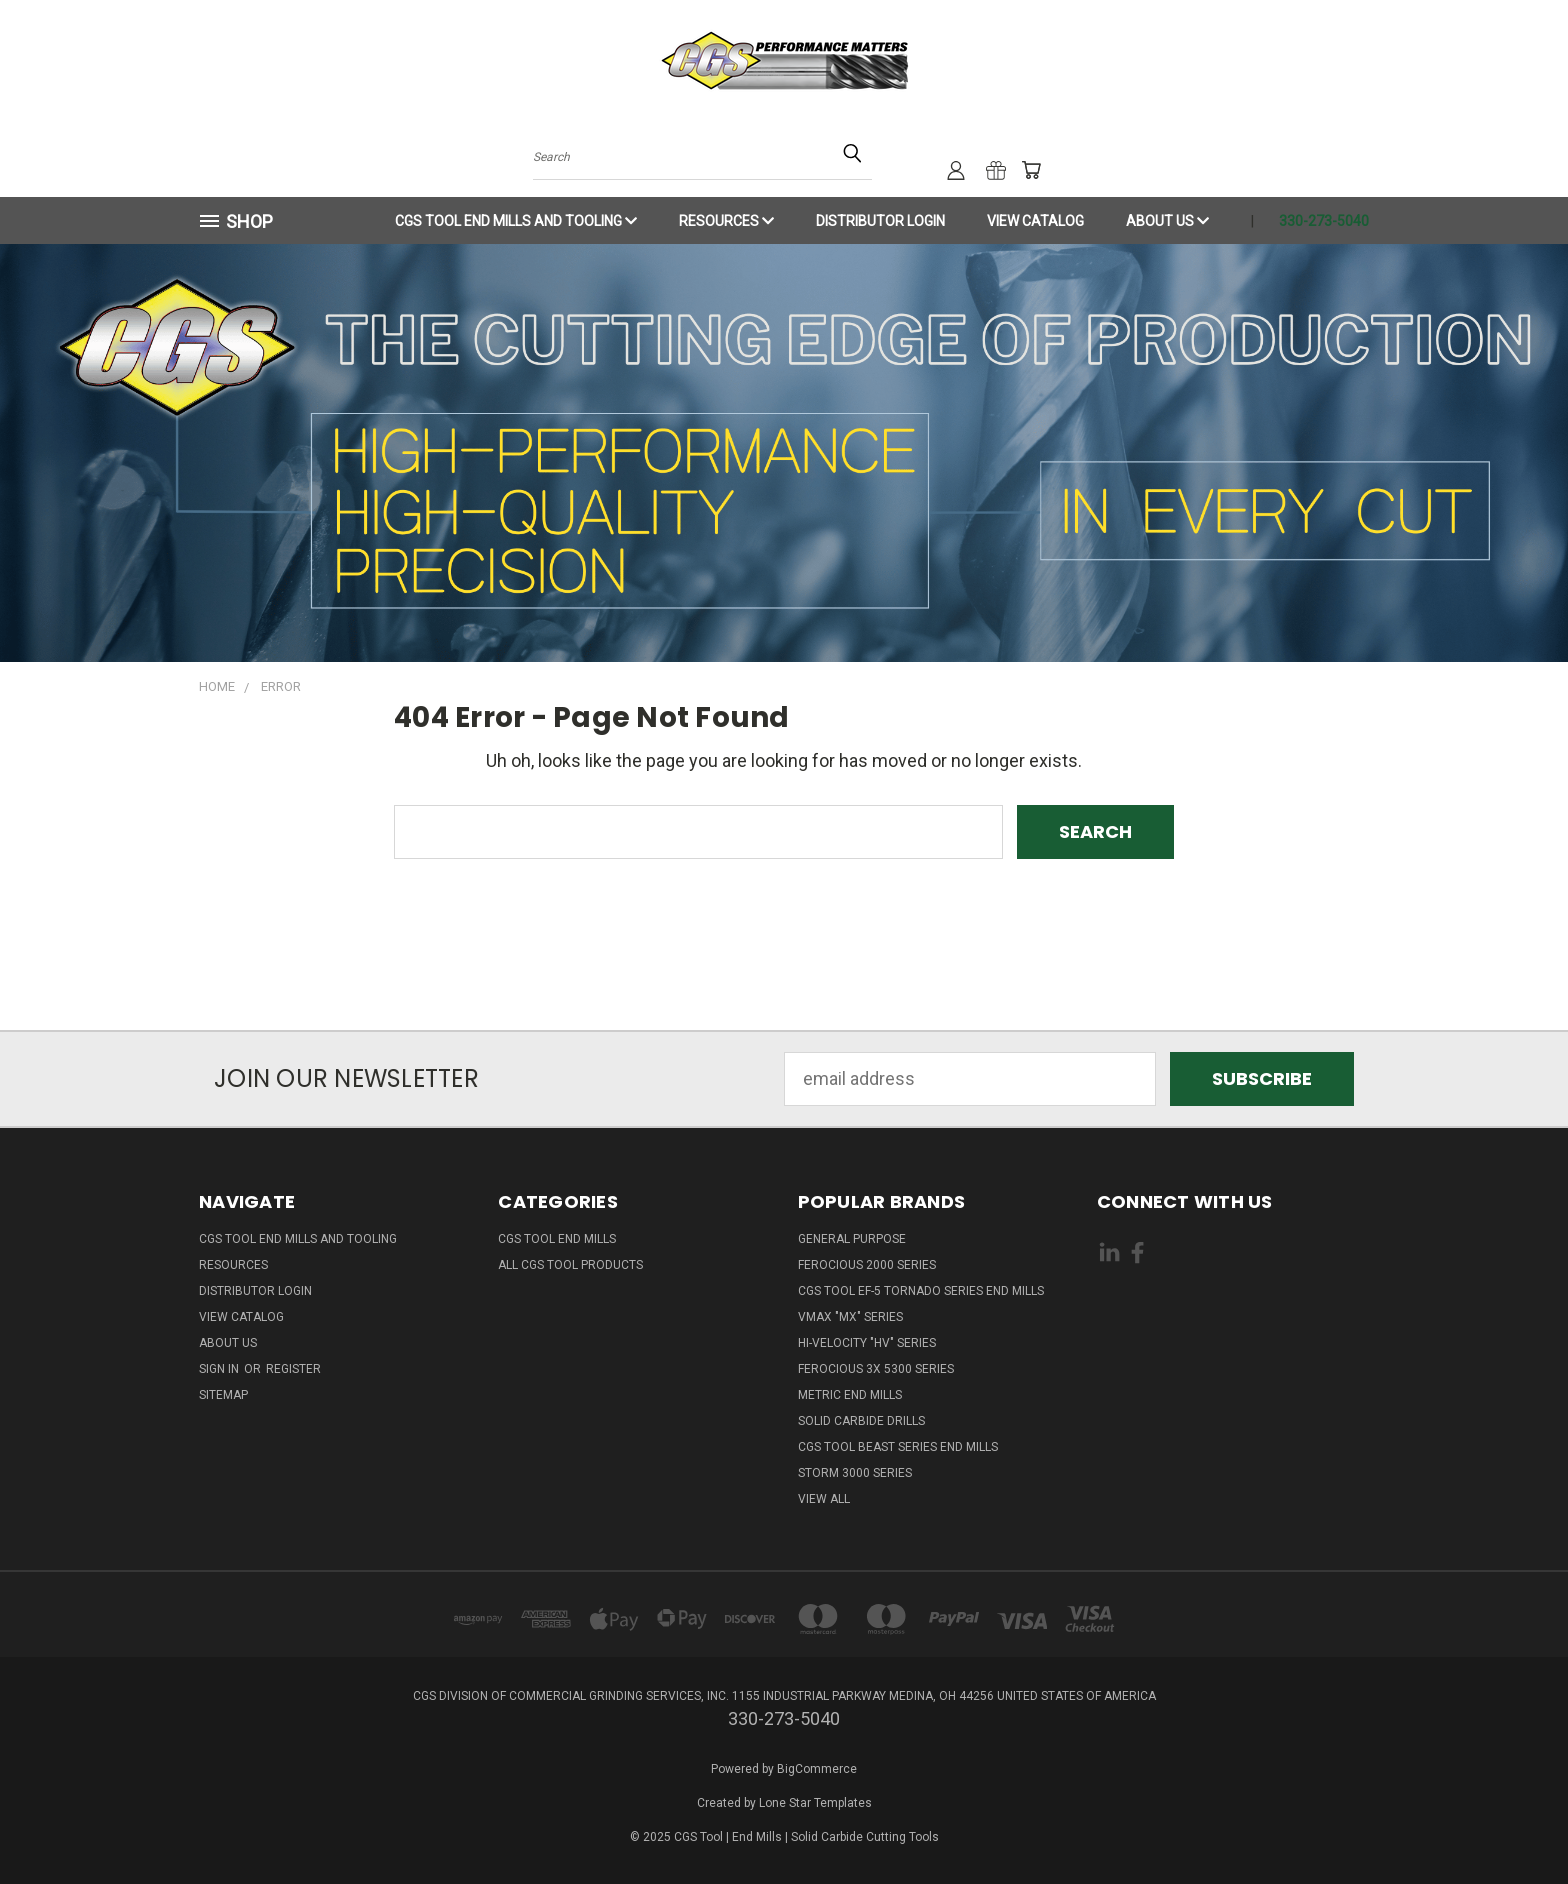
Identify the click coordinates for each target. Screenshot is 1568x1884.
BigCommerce (817, 1769)
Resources (726, 221)
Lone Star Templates (815, 1803)
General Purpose (852, 1239)
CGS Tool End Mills (557, 1239)
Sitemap (223, 1395)
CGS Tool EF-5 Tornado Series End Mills (921, 1291)
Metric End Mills (850, 1395)
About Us (1167, 221)
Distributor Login (880, 221)
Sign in (220, 1369)
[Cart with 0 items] (1031, 170)
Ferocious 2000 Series (867, 1265)
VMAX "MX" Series (850, 1317)
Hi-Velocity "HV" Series (867, 1343)
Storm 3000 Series (855, 1473)
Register (293, 1369)
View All (824, 1499)
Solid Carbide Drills (861, 1421)
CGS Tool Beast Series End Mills (898, 1447)
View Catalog (1035, 221)
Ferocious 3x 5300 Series (876, 1369)
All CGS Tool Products (570, 1265)
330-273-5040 (1324, 221)
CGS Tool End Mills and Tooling (516, 221)
